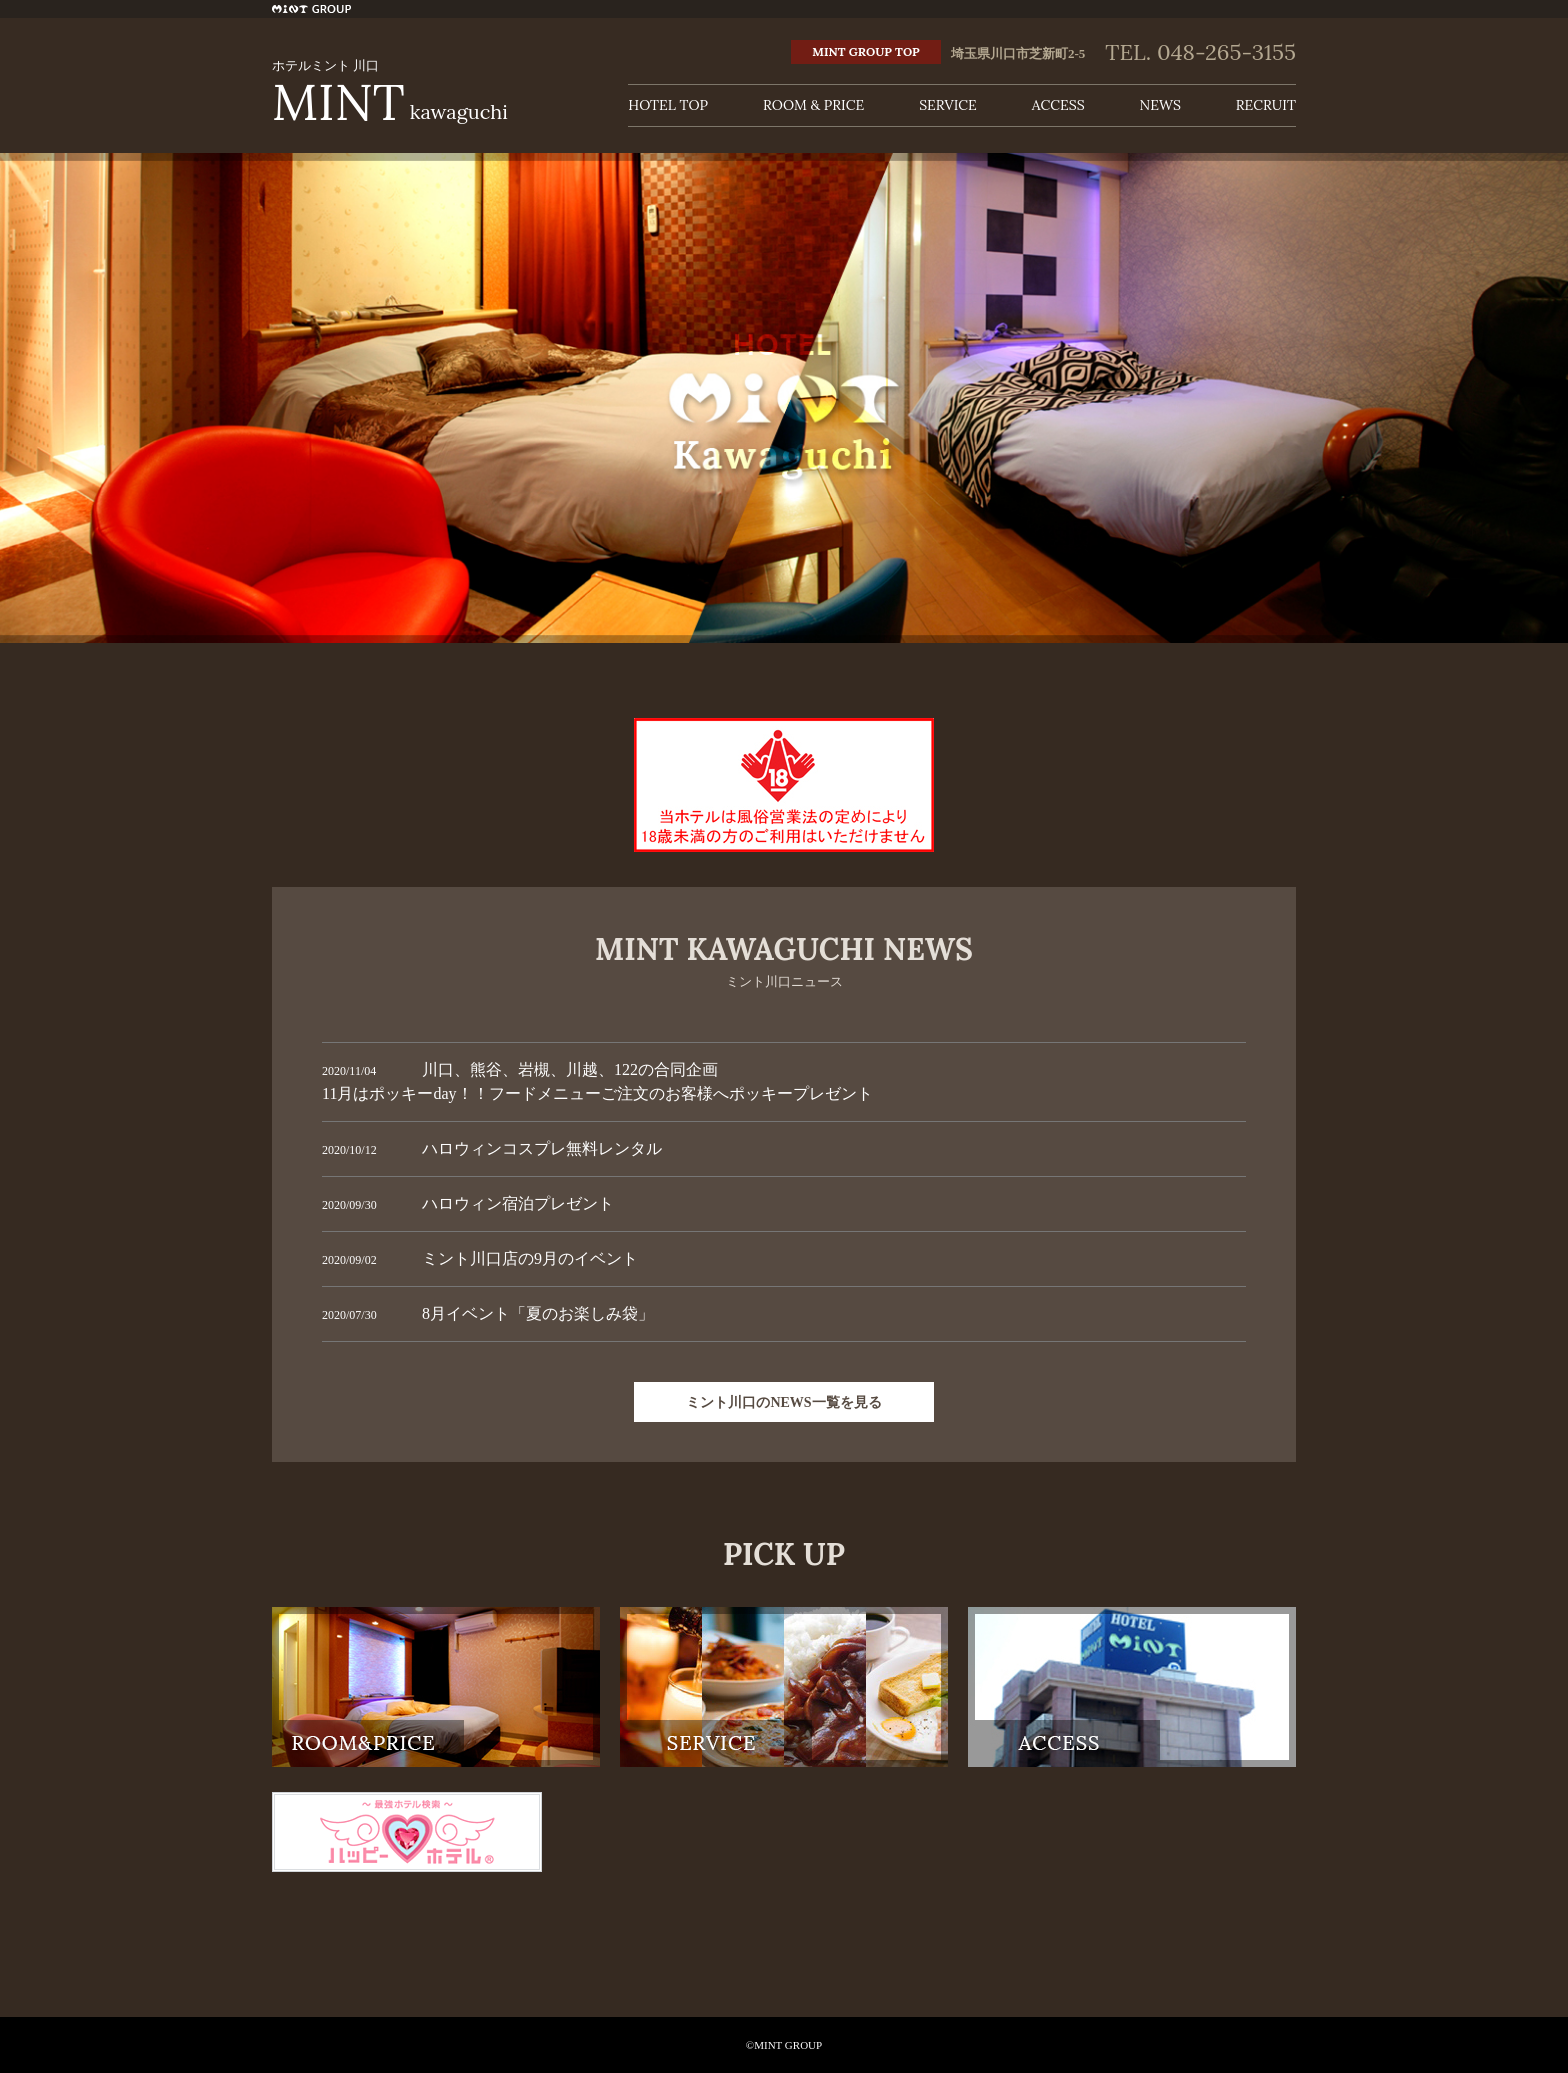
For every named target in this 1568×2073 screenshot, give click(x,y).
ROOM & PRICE (813, 105)
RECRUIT (1266, 105)
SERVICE (948, 105)
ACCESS (1058, 105)
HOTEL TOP (668, 105)
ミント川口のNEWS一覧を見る (783, 1402)
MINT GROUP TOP (865, 51)
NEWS (1160, 105)
